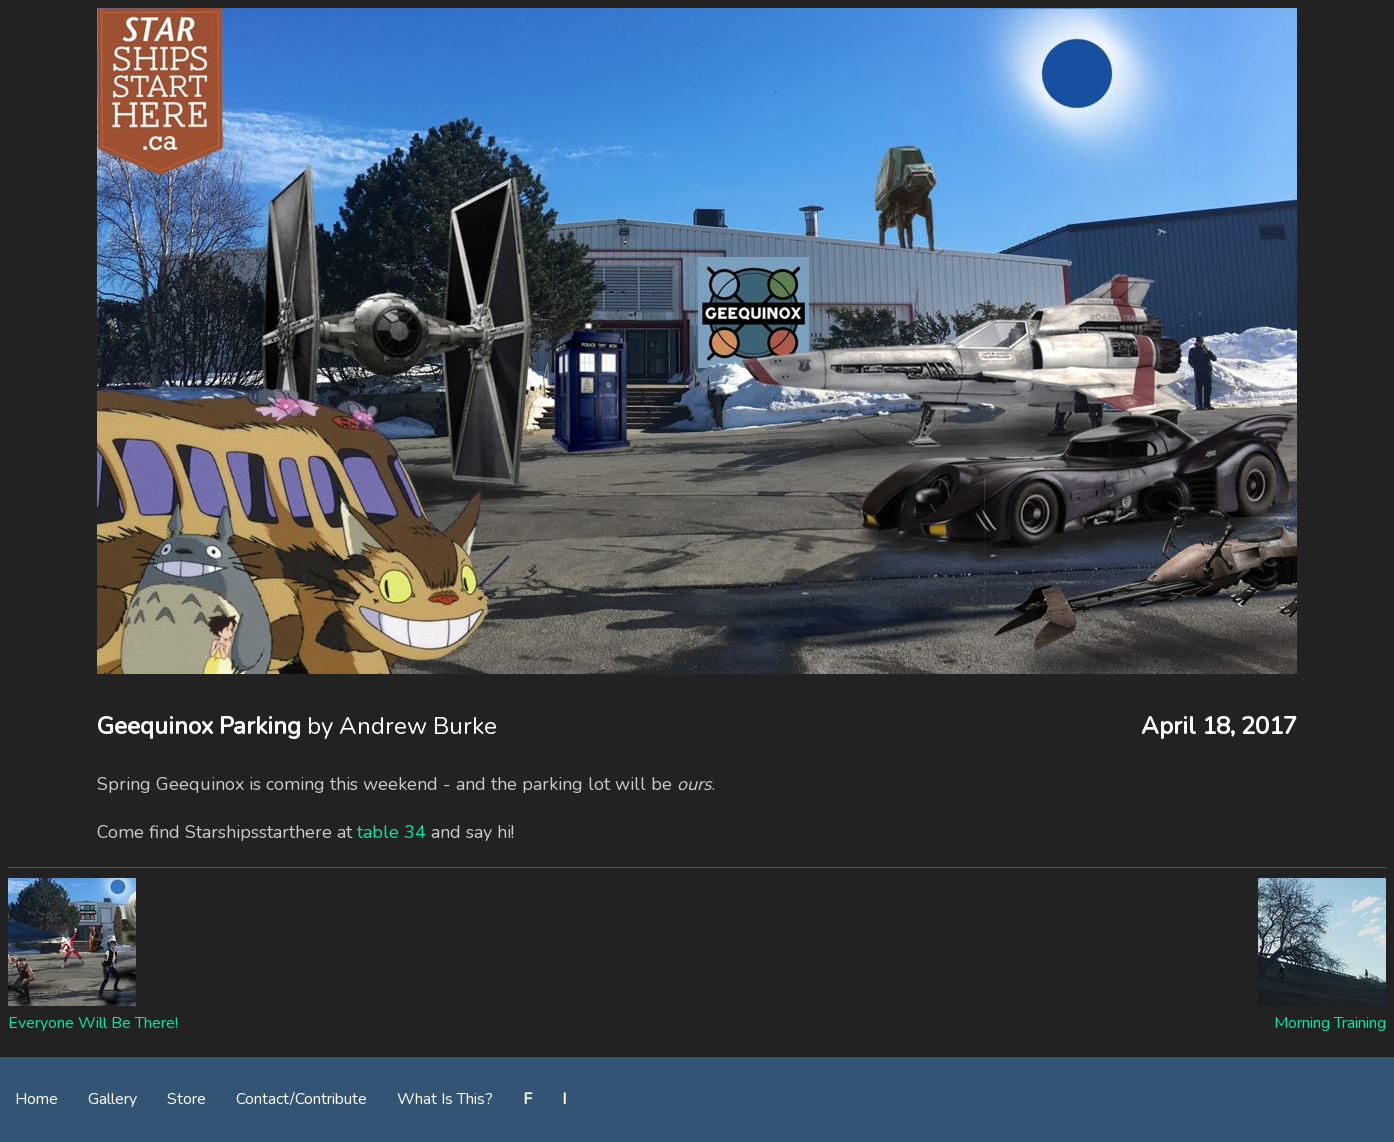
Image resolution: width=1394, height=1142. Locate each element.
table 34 (391, 832)
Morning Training (1330, 1023)
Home (36, 1099)
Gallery (112, 1099)
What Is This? (445, 1099)
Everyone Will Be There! (93, 1023)
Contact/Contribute (301, 1099)
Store (186, 1099)
